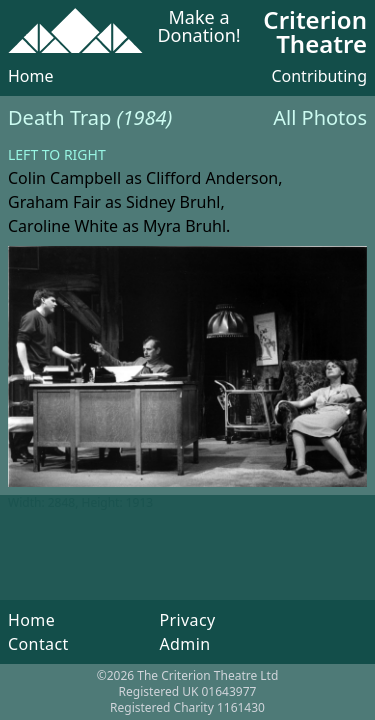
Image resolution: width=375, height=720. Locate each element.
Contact (38, 644)
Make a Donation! (198, 27)
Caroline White (63, 226)
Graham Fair (54, 202)
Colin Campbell (64, 178)
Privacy (187, 620)
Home (31, 76)
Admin (184, 644)
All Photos (320, 117)
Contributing (319, 76)
